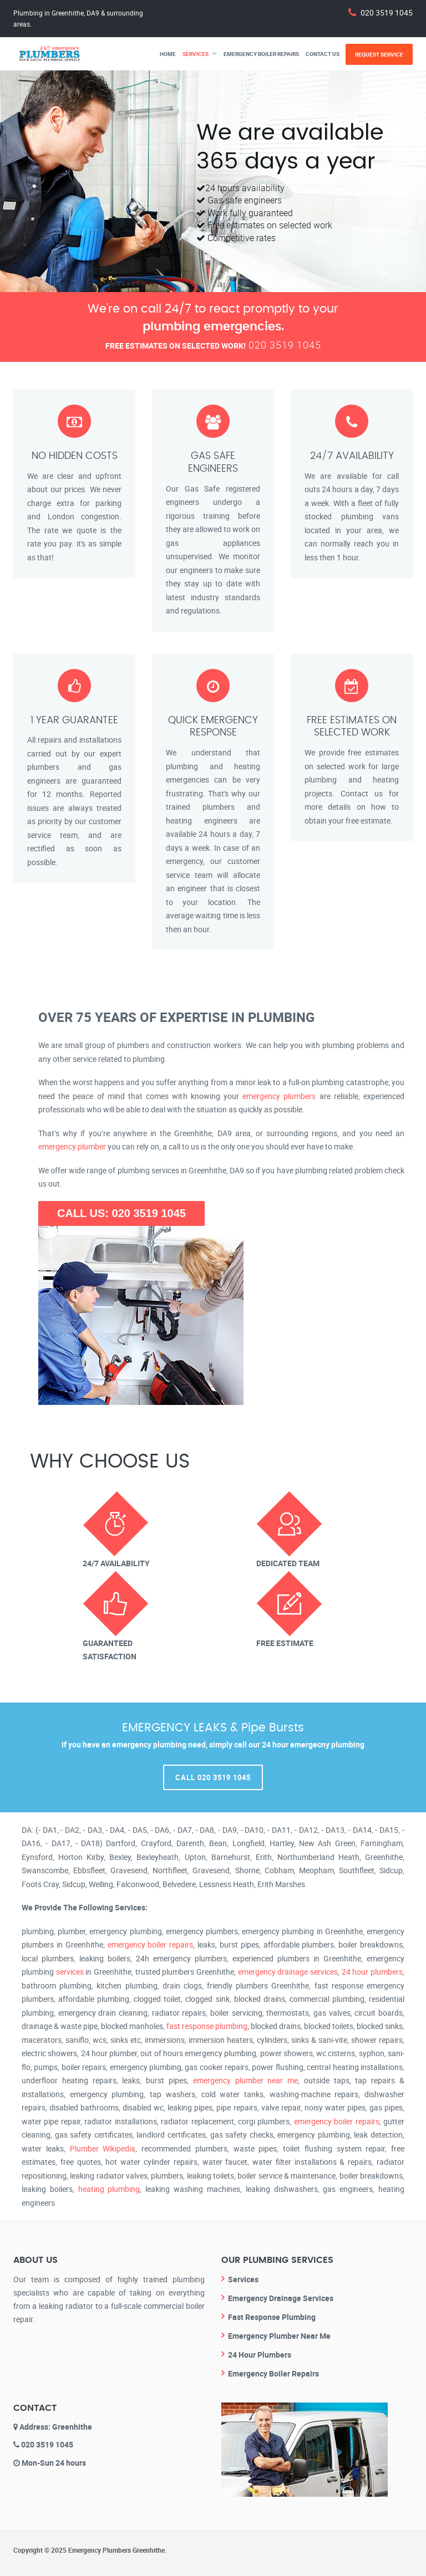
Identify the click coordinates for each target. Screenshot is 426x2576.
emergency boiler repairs (151, 1944)
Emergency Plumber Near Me (279, 2335)
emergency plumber (72, 1146)
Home (168, 54)
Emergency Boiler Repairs (261, 54)
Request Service (379, 54)
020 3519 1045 (387, 12)
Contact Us (322, 54)
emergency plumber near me (245, 2080)
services (70, 1971)
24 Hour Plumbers (259, 2354)
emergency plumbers (279, 1096)
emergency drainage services (288, 1971)
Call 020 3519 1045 (213, 1777)
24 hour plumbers (372, 1971)
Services (195, 54)
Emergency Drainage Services (280, 2298)
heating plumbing (109, 2189)
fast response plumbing (206, 2026)
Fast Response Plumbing (272, 2317)
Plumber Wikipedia (103, 2148)
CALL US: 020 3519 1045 (121, 1213)
